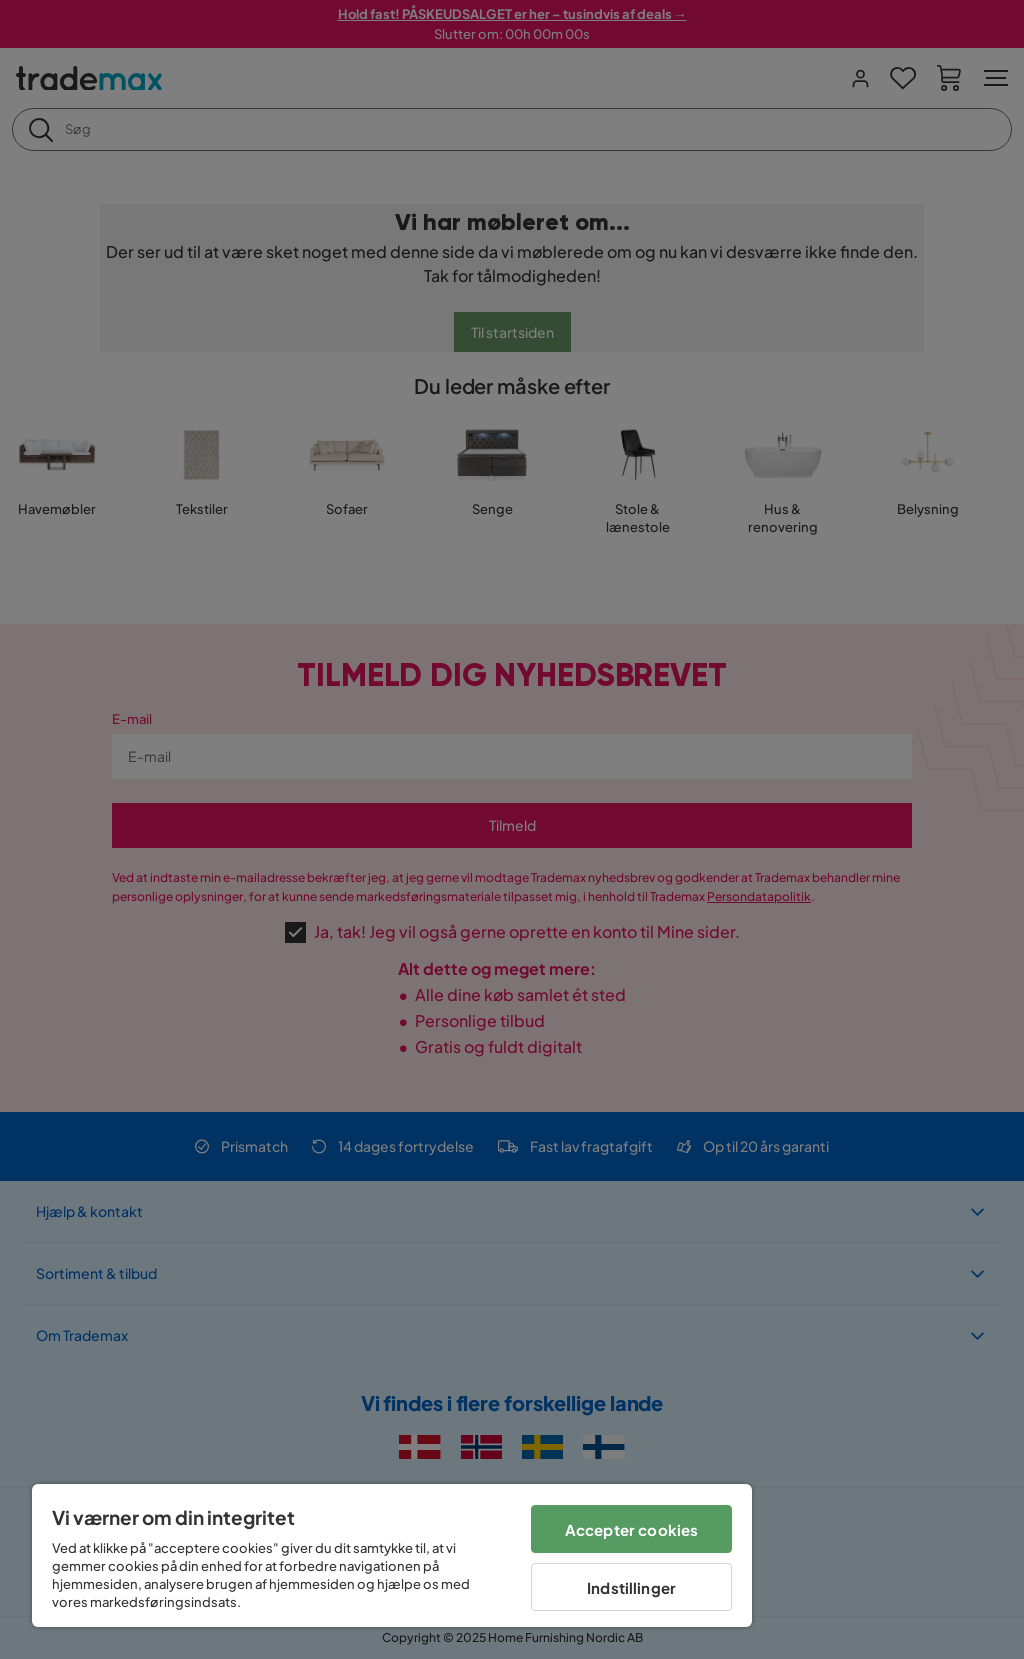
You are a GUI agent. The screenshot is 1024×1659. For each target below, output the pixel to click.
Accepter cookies (631, 1529)
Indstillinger (631, 1587)
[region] (392, 1555)
